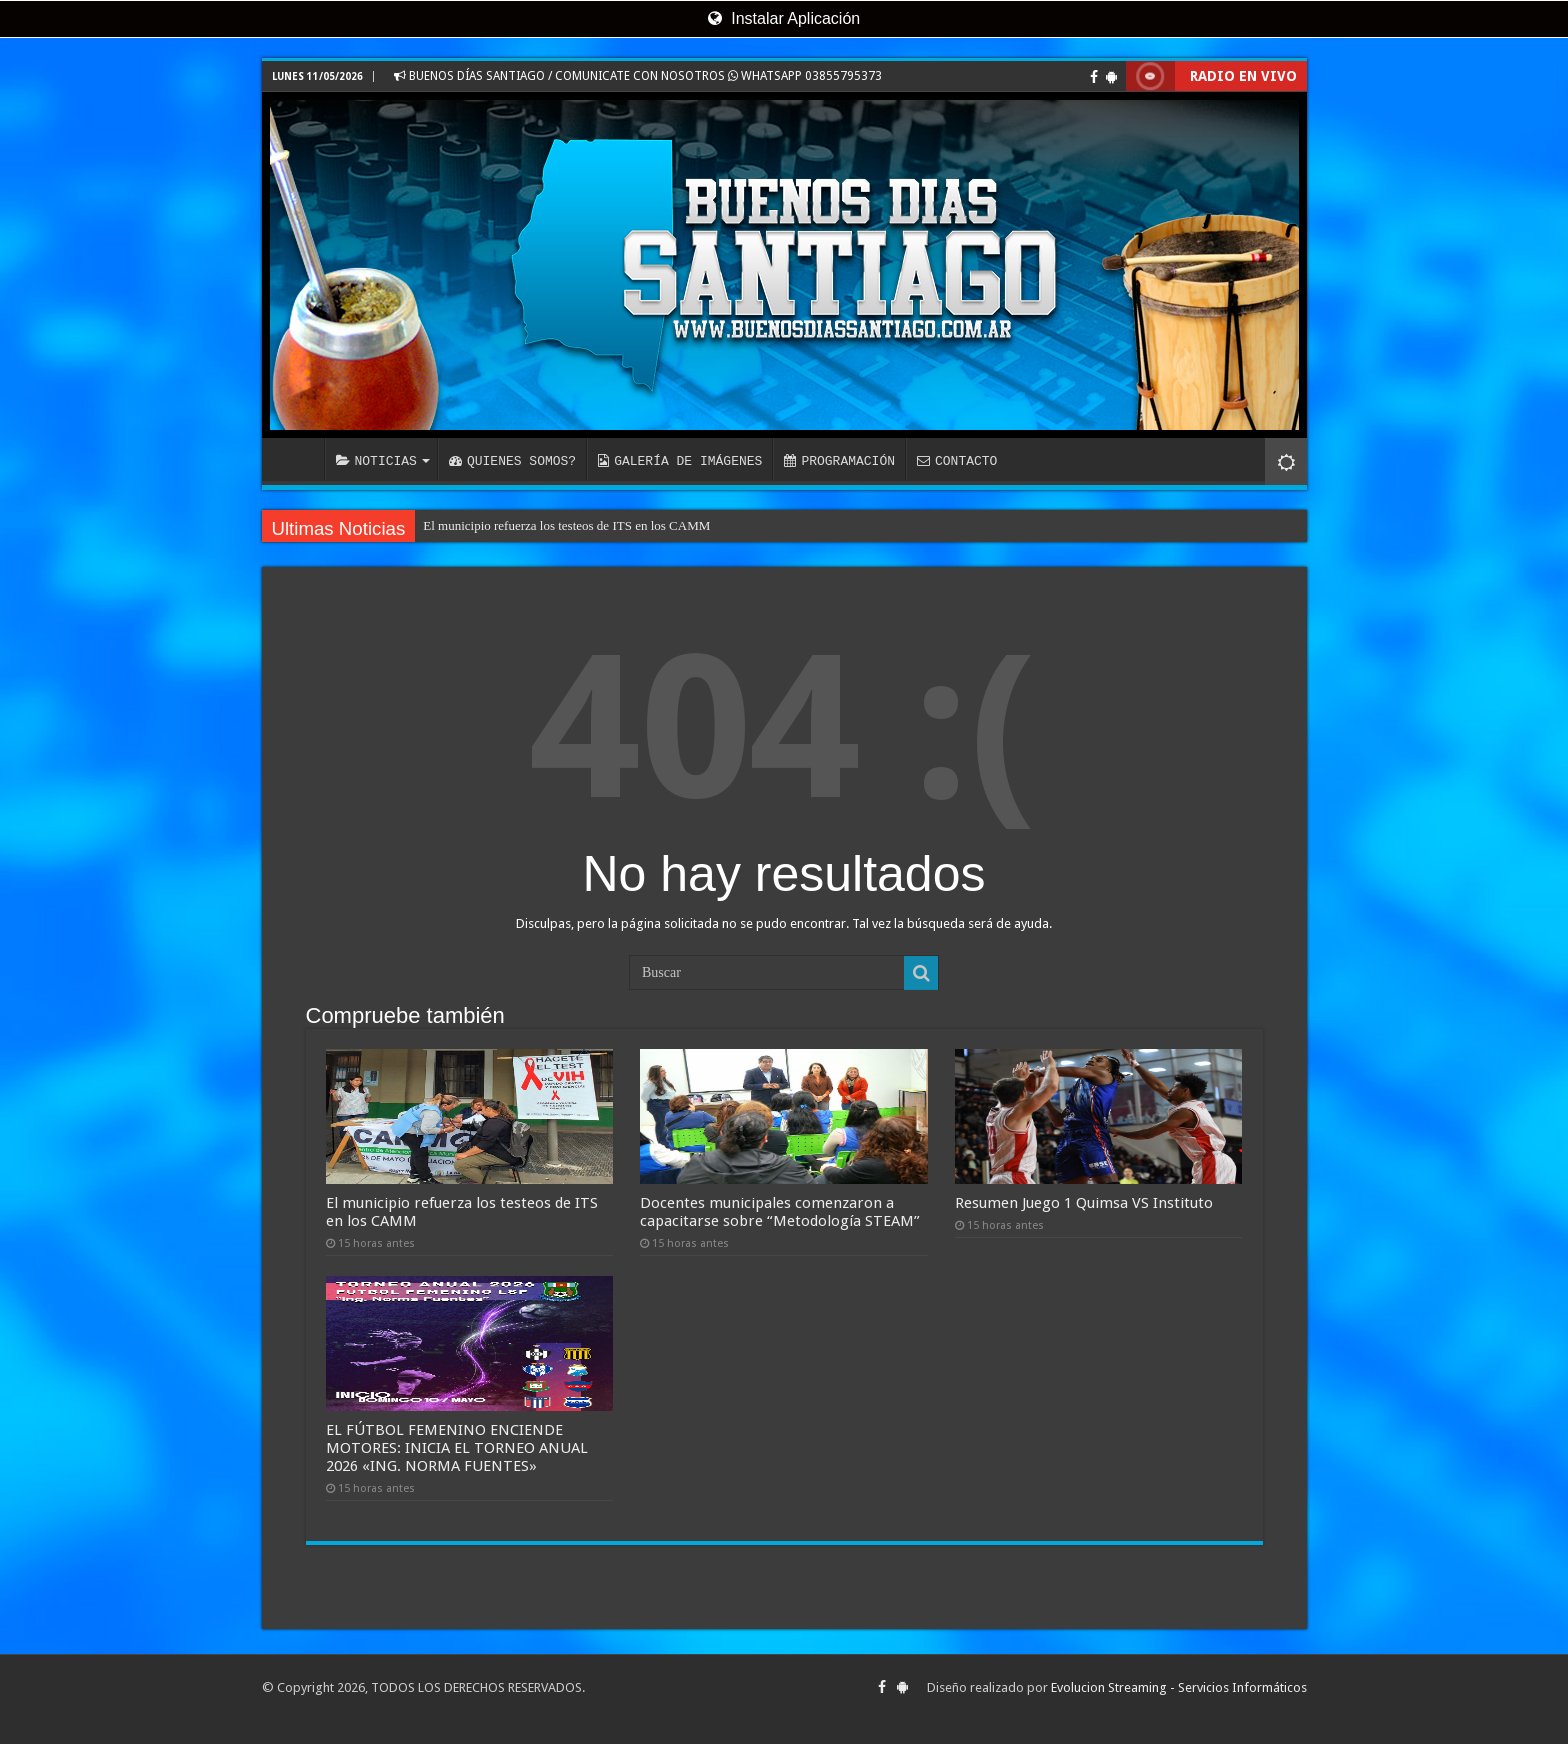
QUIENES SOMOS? (512, 461)
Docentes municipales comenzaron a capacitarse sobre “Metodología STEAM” (780, 1212)
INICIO (298, 459)
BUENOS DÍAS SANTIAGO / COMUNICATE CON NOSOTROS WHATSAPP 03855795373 (638, 76)
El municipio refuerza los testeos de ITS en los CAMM (566, 525)
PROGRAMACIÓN (839, 461)
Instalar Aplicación (784, 18)
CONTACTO (957, 461)
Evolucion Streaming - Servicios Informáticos (1179, 1687)
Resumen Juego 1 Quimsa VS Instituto (1084, 1203)
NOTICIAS (376, 461)
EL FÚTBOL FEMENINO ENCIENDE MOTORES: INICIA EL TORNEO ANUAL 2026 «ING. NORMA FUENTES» (457, 1448)
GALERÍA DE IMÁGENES (680, 461)
